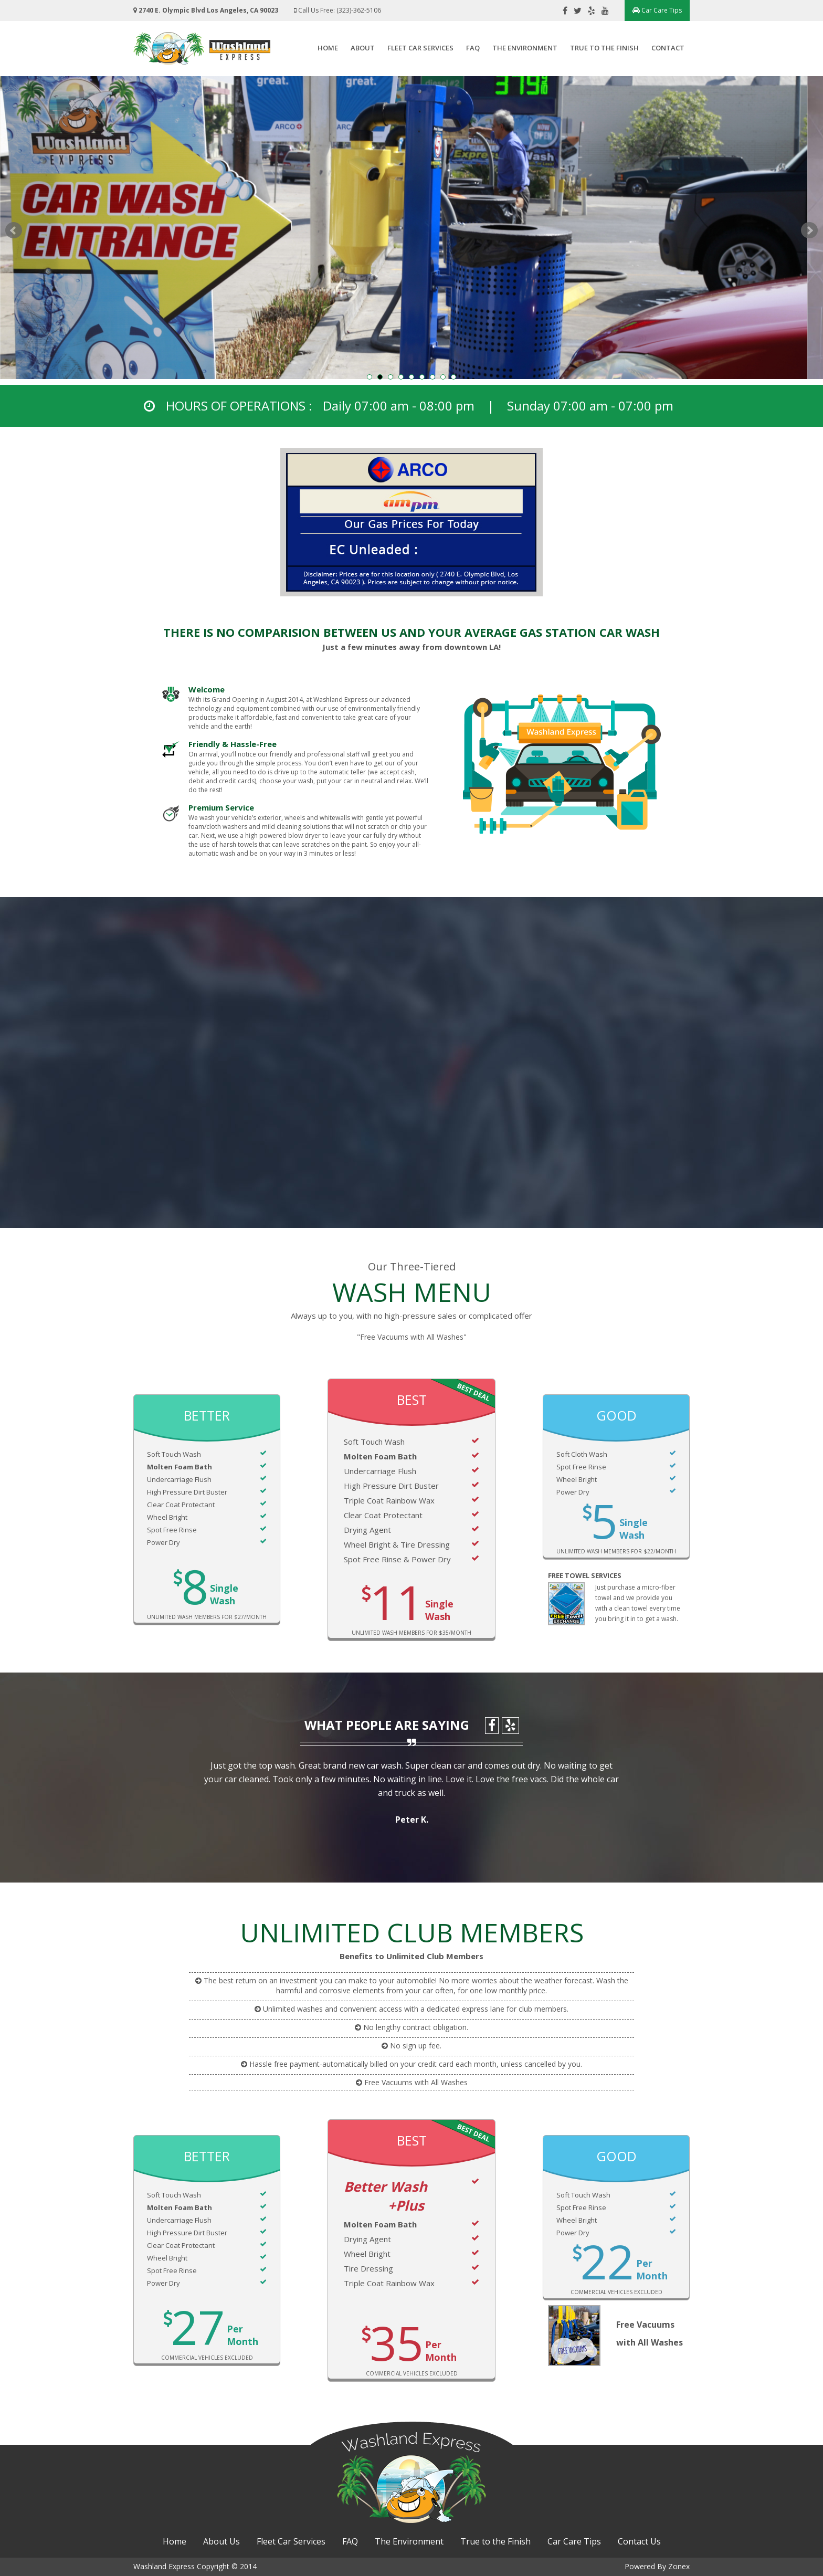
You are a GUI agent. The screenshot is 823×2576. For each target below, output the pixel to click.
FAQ (473, 47)
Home (328, 47)
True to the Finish (604, 47)
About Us (221, 2541)
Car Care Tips (657, 10)
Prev (13, 230)
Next (809, 230)
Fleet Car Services (420, 47)
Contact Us (639, 2541)
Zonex (679, 2566)
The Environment (524, 47)
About (363, 47)
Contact (667, 47)
